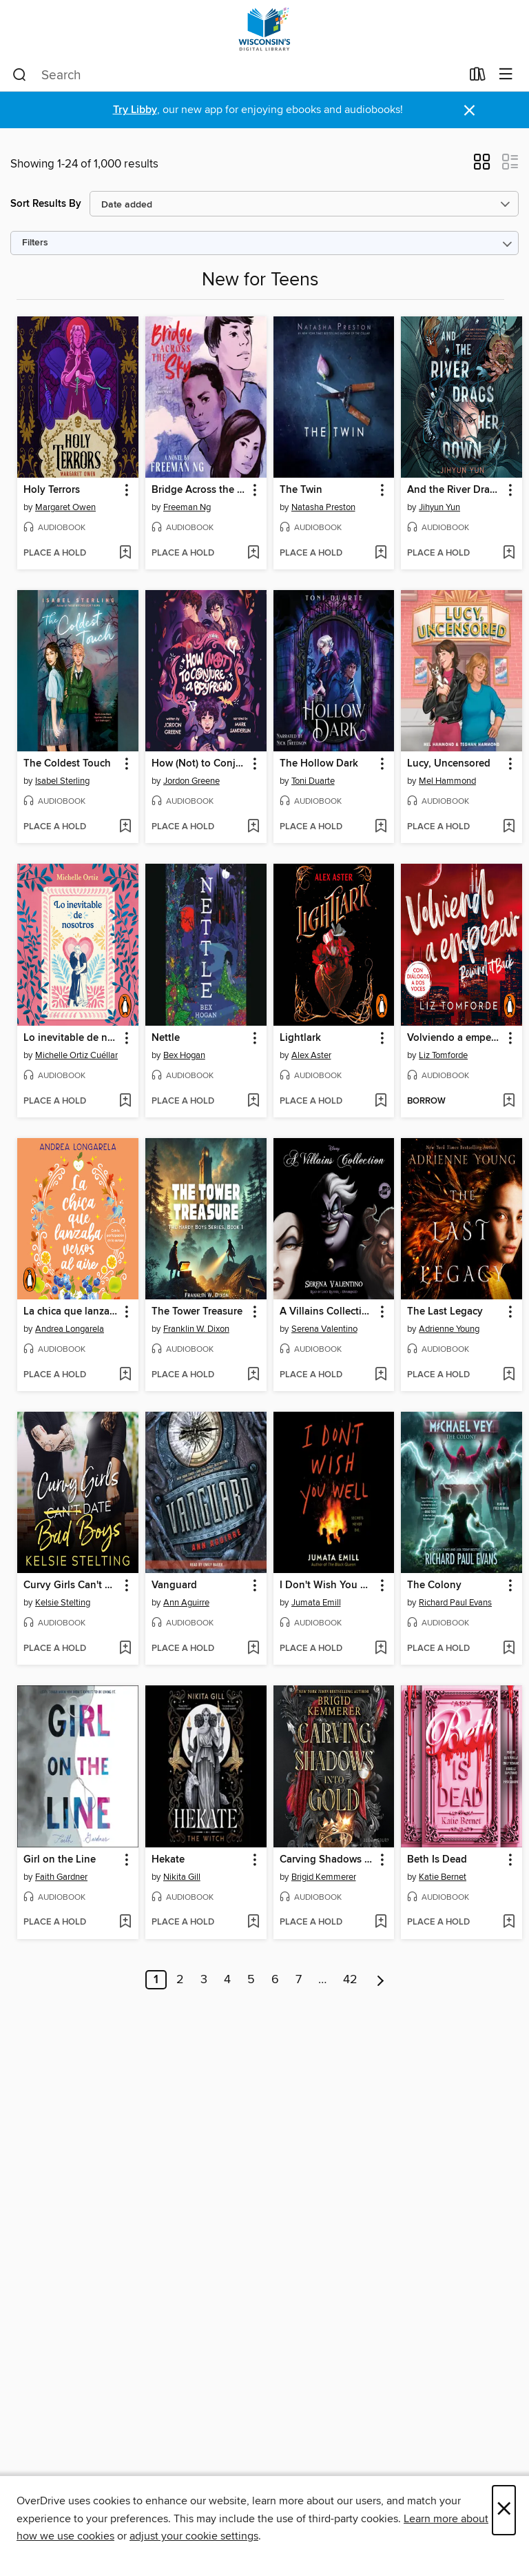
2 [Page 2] (180, 1979)
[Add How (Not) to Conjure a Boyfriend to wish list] (253, 827)
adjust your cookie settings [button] (193, 2536)
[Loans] (477, 77)
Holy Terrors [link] (51, 490)
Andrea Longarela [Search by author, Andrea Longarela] (69, 1329)
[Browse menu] (506, 74)
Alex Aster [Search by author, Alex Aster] (311, 1055)
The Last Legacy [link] (445, 1312)
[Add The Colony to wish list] (508, 1649)
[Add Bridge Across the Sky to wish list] (253, 553)
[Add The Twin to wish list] (380, 553)
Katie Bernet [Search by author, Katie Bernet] (442, 1877)
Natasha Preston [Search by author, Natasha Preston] (323, 507)
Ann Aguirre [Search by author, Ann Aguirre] (186, 1602)
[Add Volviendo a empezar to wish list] (508, 1101)
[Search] (19, 75)
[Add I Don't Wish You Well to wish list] (380, 1649)
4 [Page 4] (227, 1979)
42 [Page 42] (350, 1979)
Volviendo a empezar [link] (455, 1038)
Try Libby (135, 110)
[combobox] (236, 75)
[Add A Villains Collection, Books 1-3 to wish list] (380, 1375)
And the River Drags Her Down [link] (455, 490)
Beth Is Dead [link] (437, 1860)
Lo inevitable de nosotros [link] (71, 1038)
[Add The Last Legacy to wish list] (508, 1375)
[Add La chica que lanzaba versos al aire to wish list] (125, 1375)
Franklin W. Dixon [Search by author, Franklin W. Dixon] (196, 1329)
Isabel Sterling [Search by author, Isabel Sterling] (62, 781)
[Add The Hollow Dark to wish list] (380, 827)
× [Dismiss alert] (469, 110)
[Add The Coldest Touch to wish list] (125, 827)
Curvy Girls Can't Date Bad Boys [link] (71, 1585)
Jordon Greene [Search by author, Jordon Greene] (191, 781)
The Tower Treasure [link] (197, 1312)
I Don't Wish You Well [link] (327, 1585)
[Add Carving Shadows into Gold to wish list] (380, 1922)
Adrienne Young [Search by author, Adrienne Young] (449, 1329)
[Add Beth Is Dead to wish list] (508, 1922)
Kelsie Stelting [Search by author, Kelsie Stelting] (62, 1602)
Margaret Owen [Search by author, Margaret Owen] (65, 507)
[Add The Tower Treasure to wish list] (253, 1375)
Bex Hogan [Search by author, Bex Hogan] (184, 1055)
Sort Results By (45, 203)
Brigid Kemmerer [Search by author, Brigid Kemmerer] (323, 1877)
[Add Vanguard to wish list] (253, 1649)
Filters (35, 243)
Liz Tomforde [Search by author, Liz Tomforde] (443, 1055)
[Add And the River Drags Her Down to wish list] (508, 553)
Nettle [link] (166, 1038)
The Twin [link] (301, 490)
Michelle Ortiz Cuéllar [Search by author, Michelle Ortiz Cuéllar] (76, 1055)
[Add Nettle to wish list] (253, 1101)
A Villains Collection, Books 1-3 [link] (327, 1312)
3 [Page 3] (203, 1979)
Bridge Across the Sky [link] (199, 490)
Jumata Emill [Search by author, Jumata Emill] (316, 1602)
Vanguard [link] (174, 1585)
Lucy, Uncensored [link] (448, 764)
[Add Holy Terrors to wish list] (125, 553)
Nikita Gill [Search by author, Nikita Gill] (181, 1877)
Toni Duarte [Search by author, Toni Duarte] (313, 781)
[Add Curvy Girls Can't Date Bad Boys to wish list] (125, 1649)
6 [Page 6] (275, 1979)
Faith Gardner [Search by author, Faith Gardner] (61, 1877)
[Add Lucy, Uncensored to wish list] (508, 827)
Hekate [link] (168, 1860)
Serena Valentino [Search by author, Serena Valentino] (324, 1329)
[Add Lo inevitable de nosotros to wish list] (125, 1101)
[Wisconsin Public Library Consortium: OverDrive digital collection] (264, 29)
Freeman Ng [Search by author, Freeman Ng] (187, 507)
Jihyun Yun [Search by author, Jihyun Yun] (439, 507)
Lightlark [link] (300, 1038)
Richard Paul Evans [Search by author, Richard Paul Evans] (455, 1602)
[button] (481, 166)
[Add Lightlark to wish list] (380, 1101)
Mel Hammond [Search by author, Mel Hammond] (447, 781)
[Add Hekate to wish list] (253, 1922)
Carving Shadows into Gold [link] (327, 1860)
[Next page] (380, 1979)
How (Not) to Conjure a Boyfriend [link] (199, 764)
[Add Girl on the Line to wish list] (125, 1922)
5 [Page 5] (251, 1979)
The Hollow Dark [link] (319, 764)
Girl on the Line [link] (59, 1860)
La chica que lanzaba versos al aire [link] (71, 1312)
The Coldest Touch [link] (67, 764)
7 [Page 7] (298, 1979)
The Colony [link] (434, 1585)
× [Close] (503, 2510)
